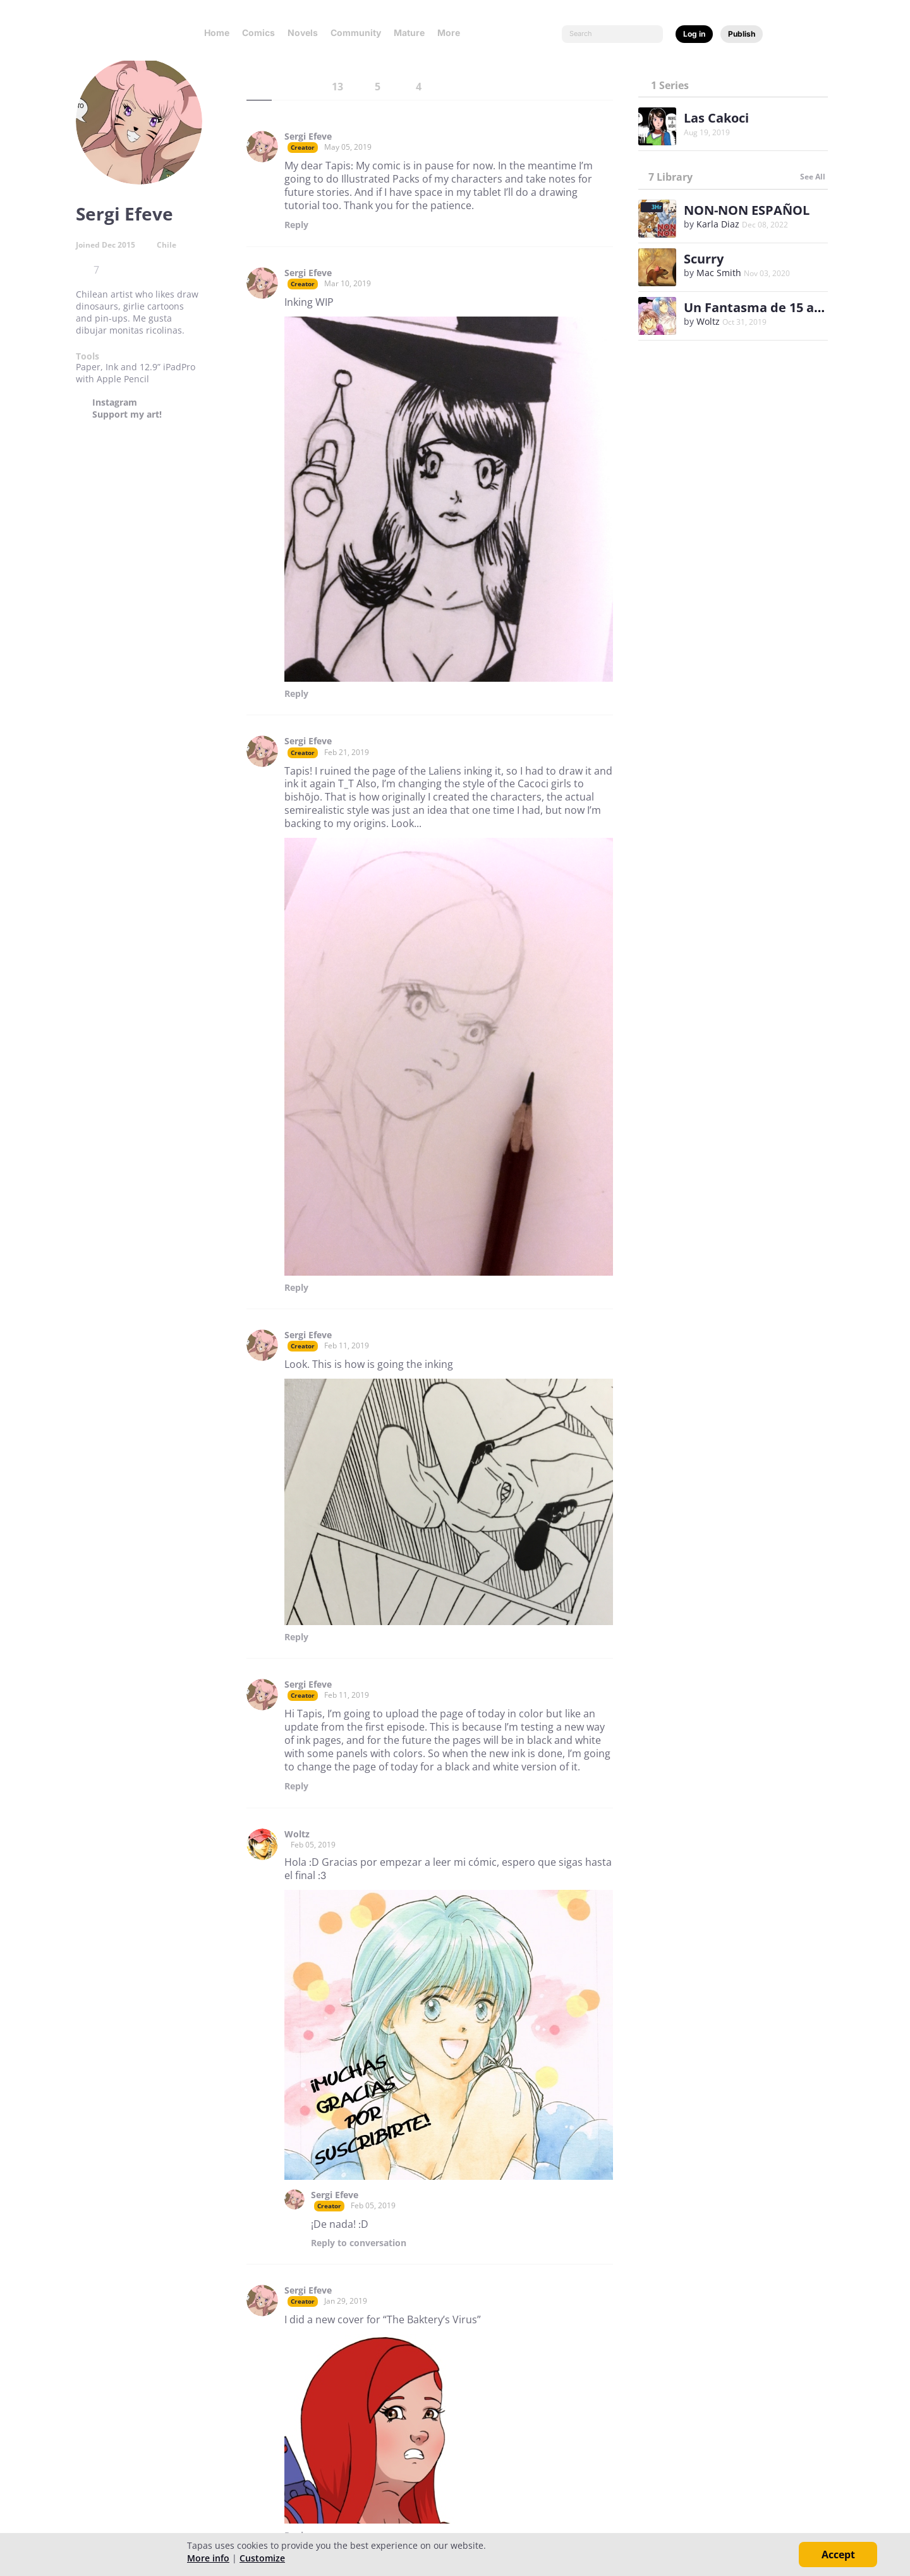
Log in (694, 34)
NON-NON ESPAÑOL (747, 210)
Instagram (114, 402)
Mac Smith (718, 273)
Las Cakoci (716, 117)
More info (208, 2558)
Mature (409, 32)
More (452, 32)
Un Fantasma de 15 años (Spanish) (790, 307)
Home (216, 32)
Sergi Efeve (308, 136)
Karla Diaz (717, 224)
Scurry (704, 258)
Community (356, 32)
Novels (303, 32)
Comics (258, 32)
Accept (838, 2554)
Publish (741, 34)
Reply (296, 225)
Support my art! (127, 414)
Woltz (297, 1834)
